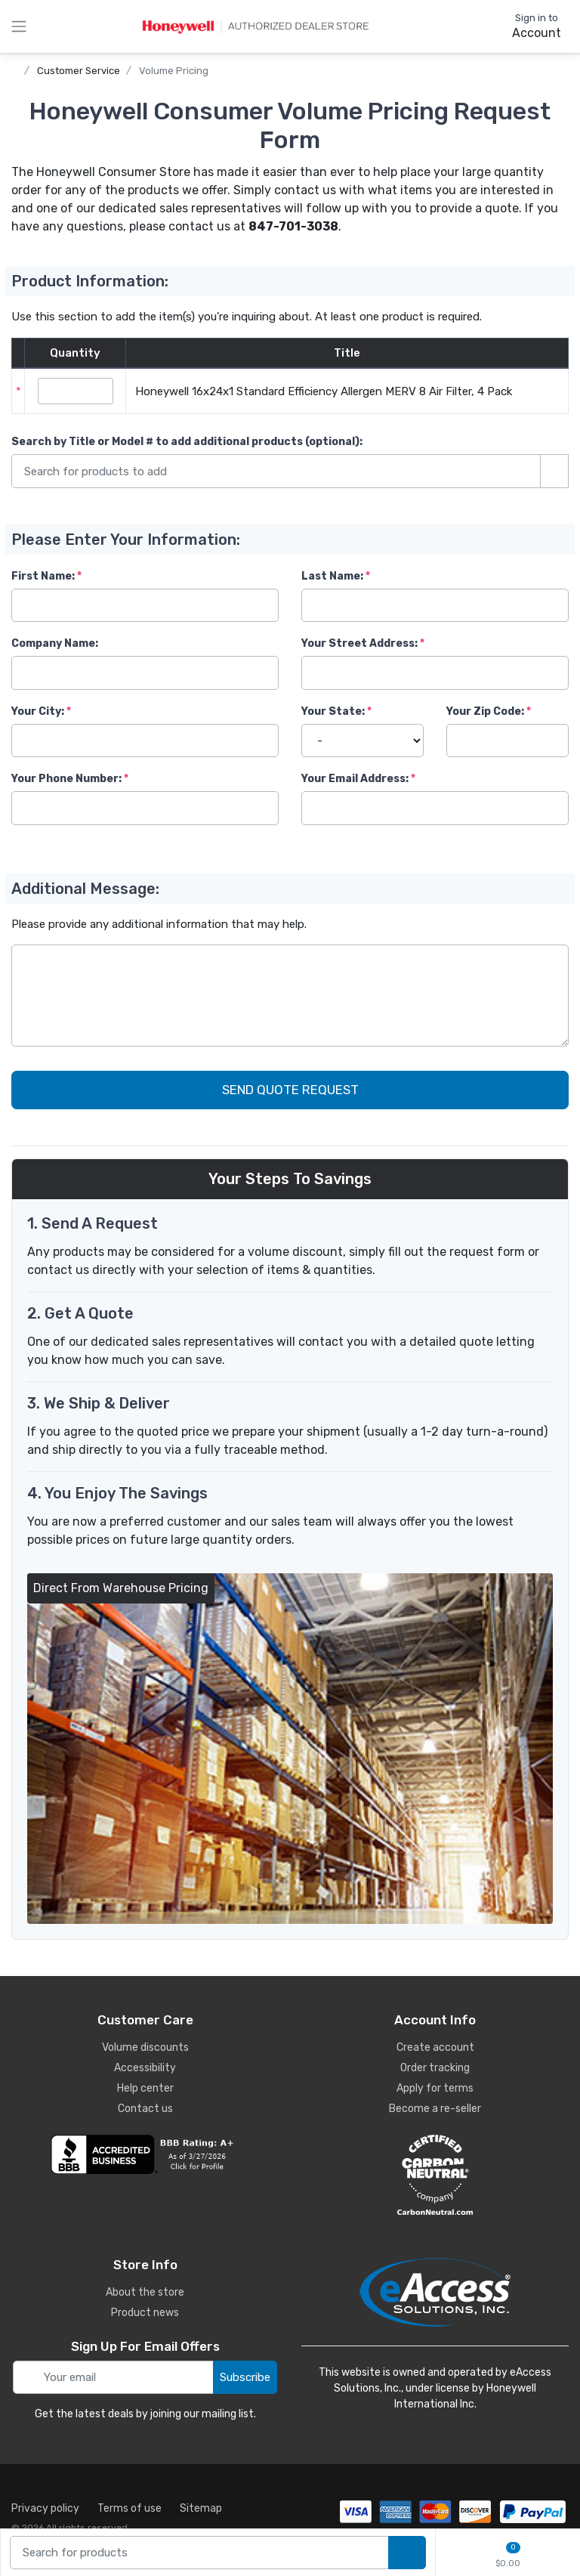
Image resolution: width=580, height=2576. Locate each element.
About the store (145, 2292)
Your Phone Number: (66, 778)
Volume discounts (145, 2047)
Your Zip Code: (485, 711)
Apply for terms (435, 2088)
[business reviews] (145, 2154)
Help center (145, 2088)
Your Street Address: (359, 643)
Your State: (333, 711)
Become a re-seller (435, 2108)
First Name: (43, 576)
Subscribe (245, 2377)
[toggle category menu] (19, 26)
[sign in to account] (526, 26)
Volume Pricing (173, 70)
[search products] (407, 2553)
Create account (435, 2047)
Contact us (145, 2108)
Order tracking (435, 2067)
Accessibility (145, 2067)
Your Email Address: (355, 778)
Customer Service (78, 70)
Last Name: (332, 576)
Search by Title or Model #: (186, 441)
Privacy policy (45, 2508)
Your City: (37, 711)
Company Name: (54, 643)
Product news (145, 2312)
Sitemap (201, 2508)
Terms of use (129, 2508)
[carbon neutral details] (435, 2175)
